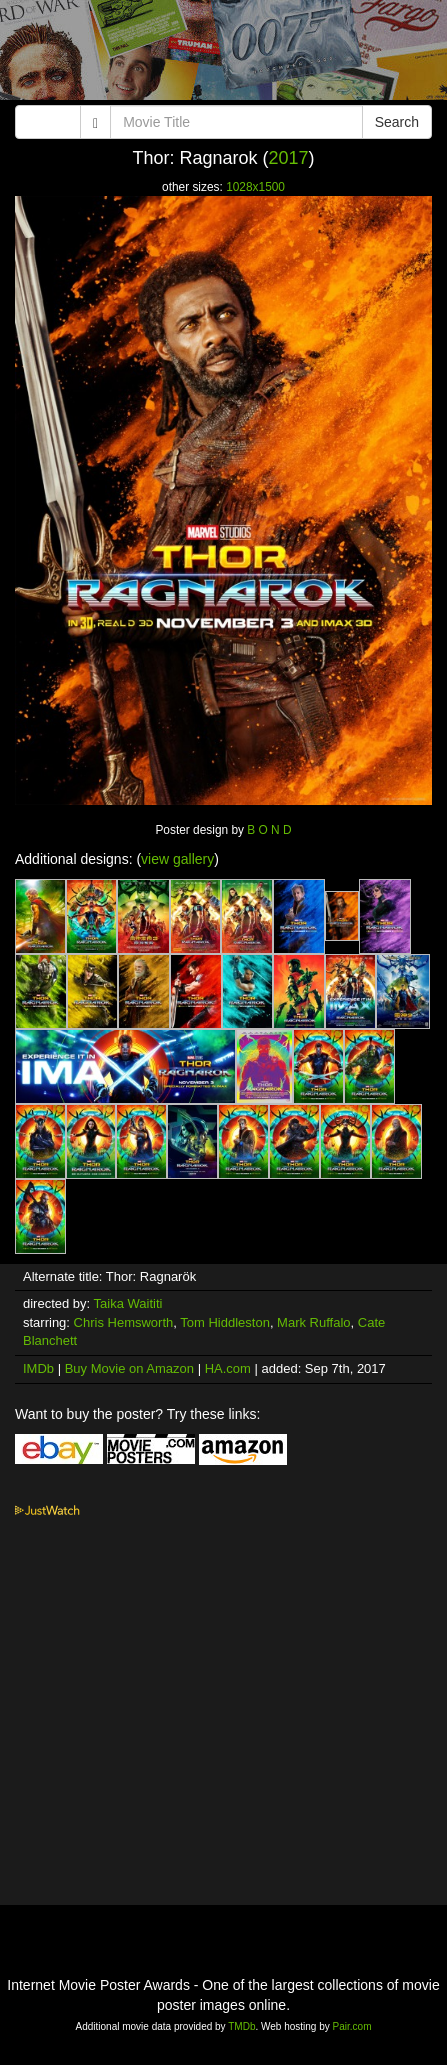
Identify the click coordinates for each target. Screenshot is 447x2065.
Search (397, 122)
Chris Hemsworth (124, 1322)
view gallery (177, 859)
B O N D (269, 830)
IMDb (38, 1368)
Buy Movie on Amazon (129, 1368)
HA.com (228, 1368)
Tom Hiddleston (225, 1322)
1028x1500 (255, 187)
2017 (289, 158)
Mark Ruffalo (313, 1322)
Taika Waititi (128, 1303)
